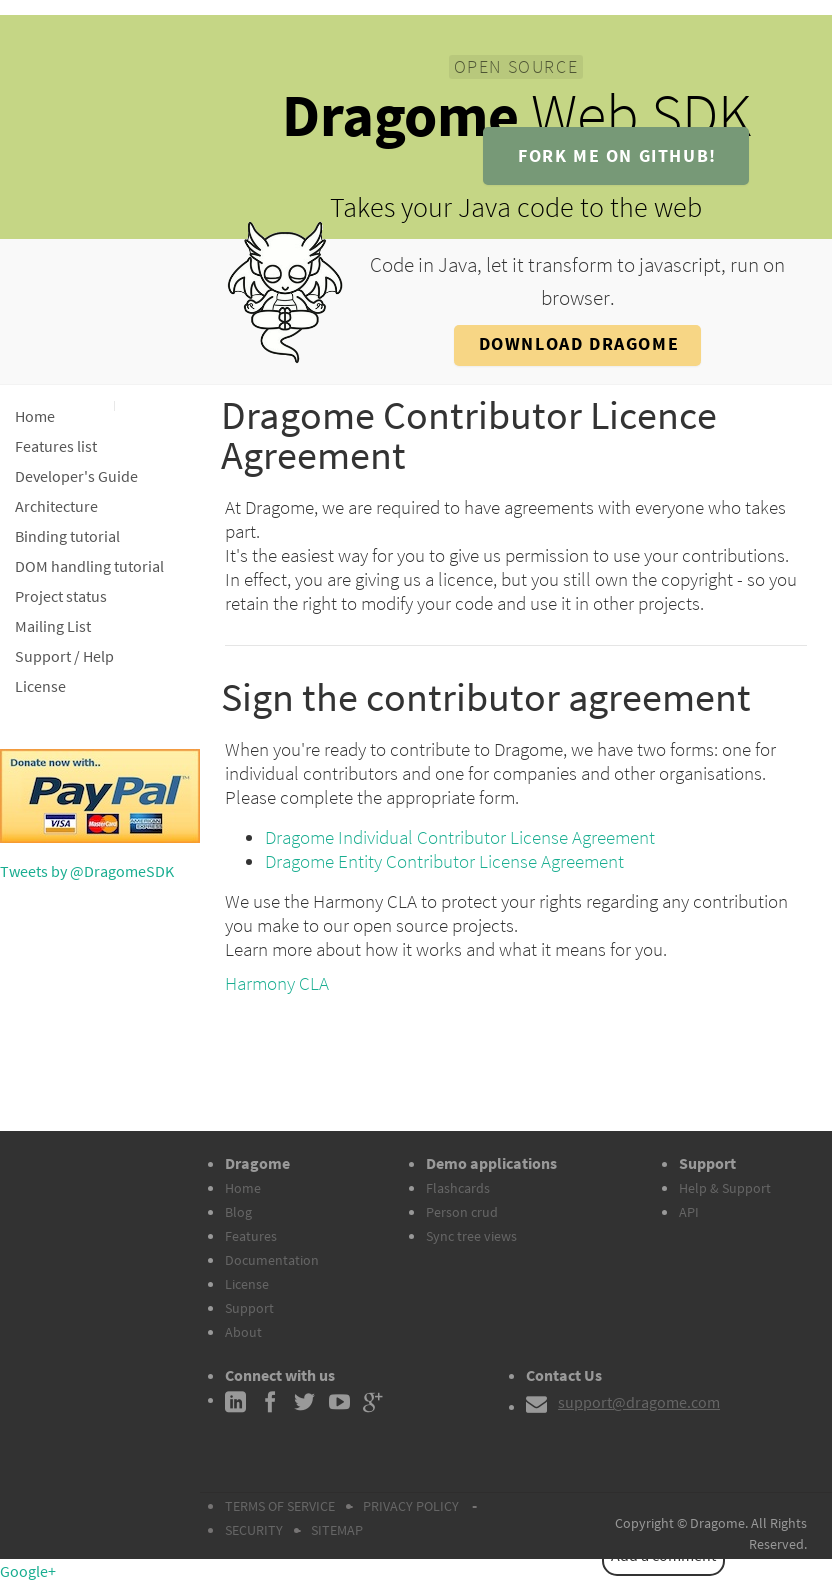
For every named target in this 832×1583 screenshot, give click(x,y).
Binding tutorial (67, 536)
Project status (61, 596)
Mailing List (53, 626)
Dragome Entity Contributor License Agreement (444, 861)
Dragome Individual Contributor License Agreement (460, 837)
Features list (56, 446)
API (689, 1212)
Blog (238, 1212)
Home (35, 416)
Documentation (272, 1260)
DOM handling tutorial (89, 566)
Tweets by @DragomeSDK (87, 871)
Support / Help (64, 656)
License (40, 686)
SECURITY (254, 1530)
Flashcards (458, 1188)
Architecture (56, 506)
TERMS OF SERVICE (280, 1506)
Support (249, 1308)
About (243, 1332)
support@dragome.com (639, 1402)
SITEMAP (337, 1530)
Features (251, 1236)
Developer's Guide (76, 476)
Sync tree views (471, 1236)
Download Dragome (579, 343)
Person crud (462, 1212)
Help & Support (725, 1188)
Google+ (28, 1571)
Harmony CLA (277, 983)
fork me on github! (617, 155)
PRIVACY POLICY (411, 1506)
